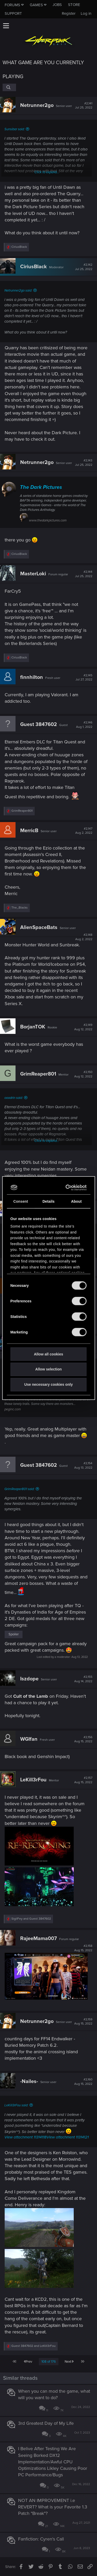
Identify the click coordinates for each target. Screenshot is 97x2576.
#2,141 (83, 105)
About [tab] (76, 1201)
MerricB (29, 831)
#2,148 (83, 937)
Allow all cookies (48, 1354)
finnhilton (31, 677)
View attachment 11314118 (25, 2137)
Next (69, 2362)
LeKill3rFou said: (16, 2105)
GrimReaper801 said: (19, 1489)
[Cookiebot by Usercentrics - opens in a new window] (66, 1187)
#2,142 (83, 267)
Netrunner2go (37, 105)
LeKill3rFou (33, 1780)
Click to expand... (46, 172)
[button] (6, 25)
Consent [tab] (20, 1201)
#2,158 (83, 1948)
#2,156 (83, 1739)
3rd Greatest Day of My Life (46, 2423)
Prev (28, 2362)
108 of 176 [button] (48, 2362)
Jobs (57, 4)
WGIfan (29, 1739)
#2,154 (83, 1465)
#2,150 (83, 1074)
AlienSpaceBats (38, 927)
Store (74, 4)
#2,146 (84, 725)
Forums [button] (12, 5)
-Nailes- (29, 2081)
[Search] (9, 87)
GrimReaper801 (38, 1074)
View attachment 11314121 (68, 2137)
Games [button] (36, 5)
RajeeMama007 (38, 1938)
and (31, 1919)
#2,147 (83, 831)
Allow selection (48, 1369)
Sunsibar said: (14, 129)
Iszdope (29, 1679)
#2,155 (83, 1679)
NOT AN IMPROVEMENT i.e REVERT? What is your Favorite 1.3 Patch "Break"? (52, 2507)
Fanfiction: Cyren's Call (41, 2539)
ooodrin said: (13, 1098)
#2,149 (83, 1027)
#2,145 (84, 677)
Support (13, 13)
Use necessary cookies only (48, 1384)
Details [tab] (48, 1201)
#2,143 (83, 463)
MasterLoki (33, 574)
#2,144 (83, 574)
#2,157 (83, 1780)
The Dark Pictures (41, 487)
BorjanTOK (32, 1027)
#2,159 (83, 2022)
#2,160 (83, 2082)
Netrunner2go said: (18, 290)
